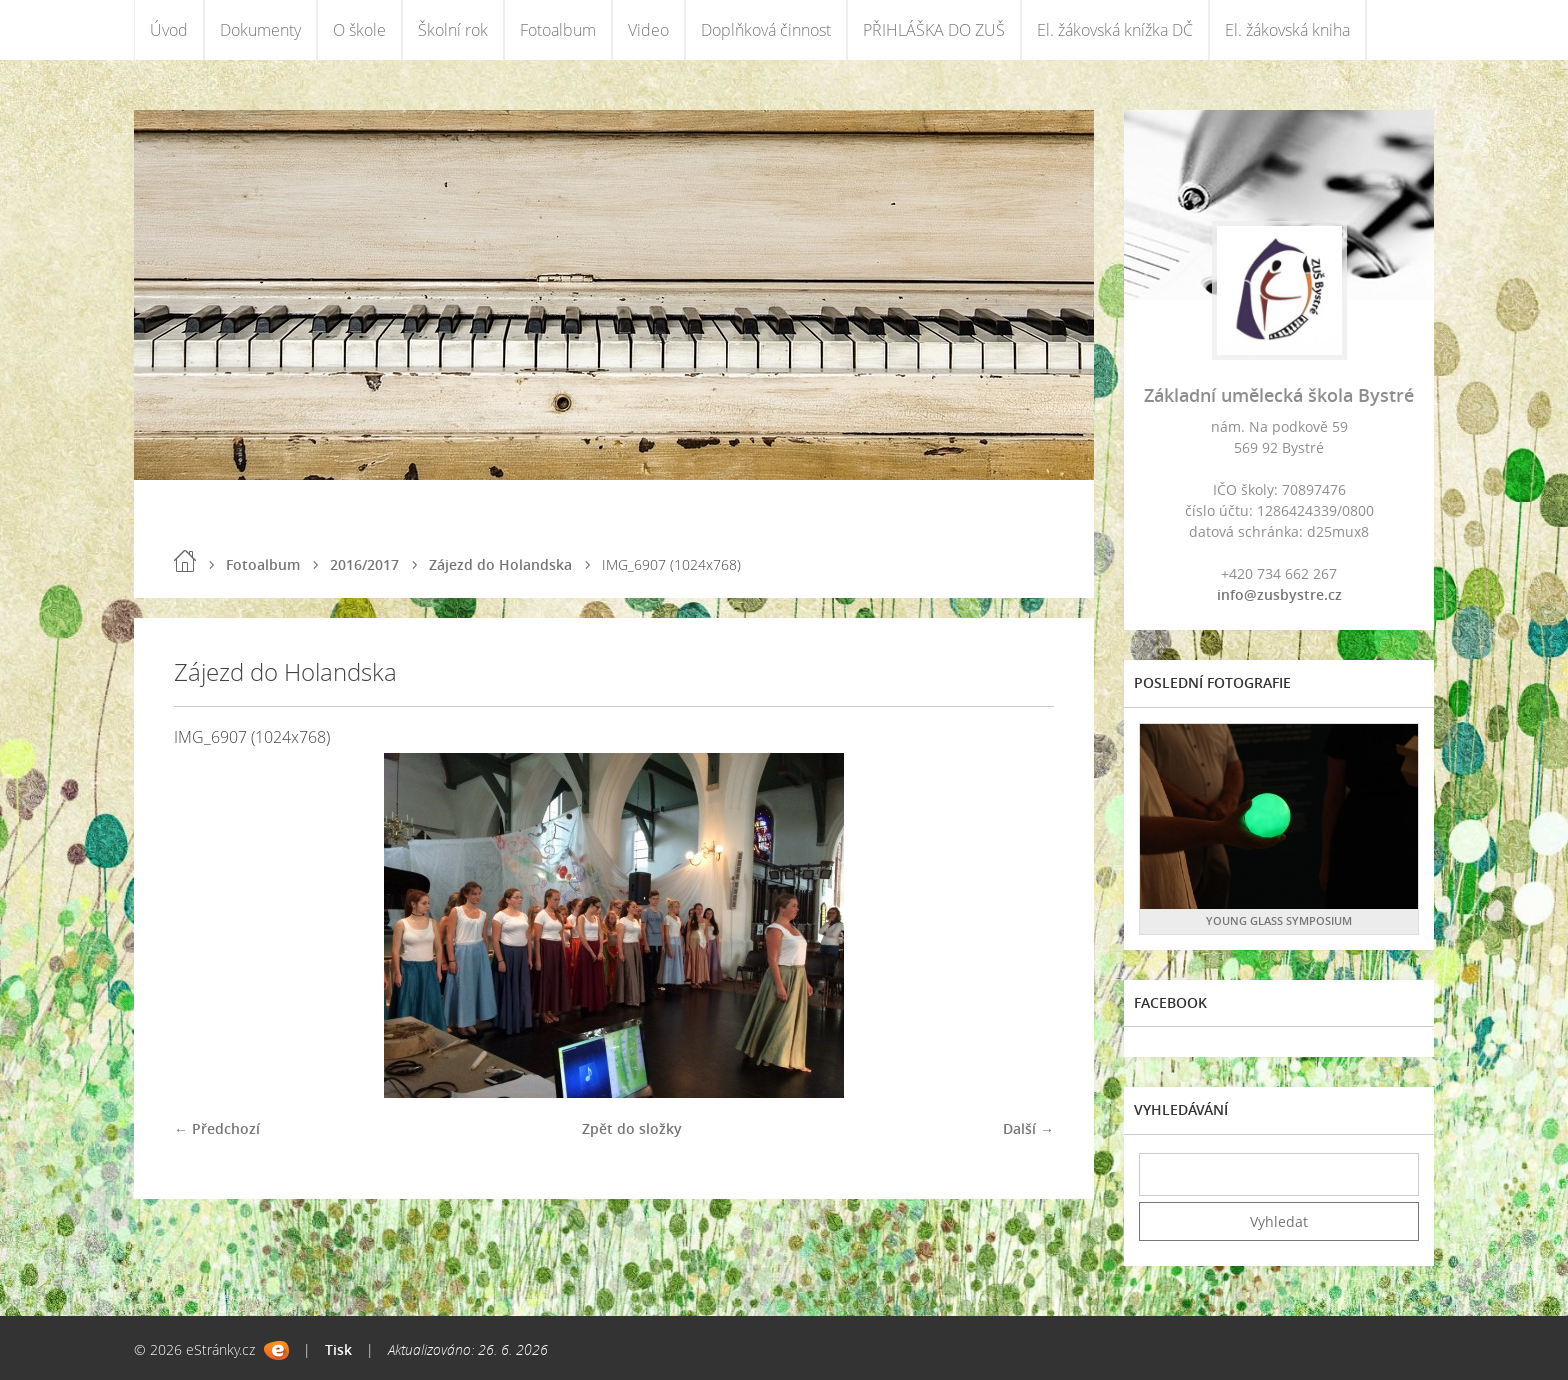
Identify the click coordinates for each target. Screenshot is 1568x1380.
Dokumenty (260, 30)
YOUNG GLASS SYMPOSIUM (1279, 920)
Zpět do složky (632, 1128)
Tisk (338, 1349)
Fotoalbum (558, 30)
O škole (359, 30)
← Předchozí (217, 1128)
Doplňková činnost (766, 30)
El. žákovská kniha (1287, 30)
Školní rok (453, 30)
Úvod (169, 30)
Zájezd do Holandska (500, 564)
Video (648, 30)
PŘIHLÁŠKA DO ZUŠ (934, 30)
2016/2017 (364, 564)
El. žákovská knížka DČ (1115, 30)
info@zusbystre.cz (1279, 594)
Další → (1028, 1128)
